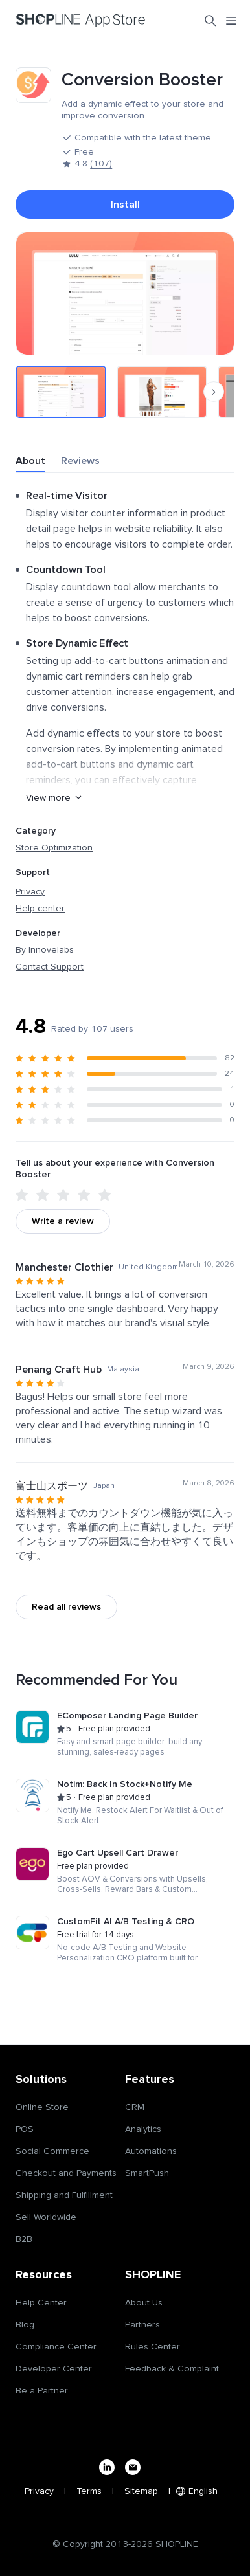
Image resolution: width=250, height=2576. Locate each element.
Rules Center (152, 2346)
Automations (151, 2151)
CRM (134, 2107)
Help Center (41, 2302)
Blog (25, 2324)
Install (125, 204)
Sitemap (141, 2491)
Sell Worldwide (46, 2217)
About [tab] (30, 461)
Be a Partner (42, 2390)
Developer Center (54, 2368)
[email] (133, 2467)
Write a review (63, 1221)
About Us (144, 2302)
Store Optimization (54, 847)
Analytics (143, 2129)
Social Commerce (52, 2151)
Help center (40, 908)
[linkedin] (107, 2467)
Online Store (42, 2107)
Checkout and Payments (66, 2173)
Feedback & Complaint (172, 2368)
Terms (89, 2491)
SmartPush (147, 2173)
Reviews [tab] (80, 461)
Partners (142, 2324)
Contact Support (50, 967)
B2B (24, 2239)
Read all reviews (66, 1607)
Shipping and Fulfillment (64, 2195)
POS (25, 2129)
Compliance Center (56, 2346)
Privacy (30, 891)
